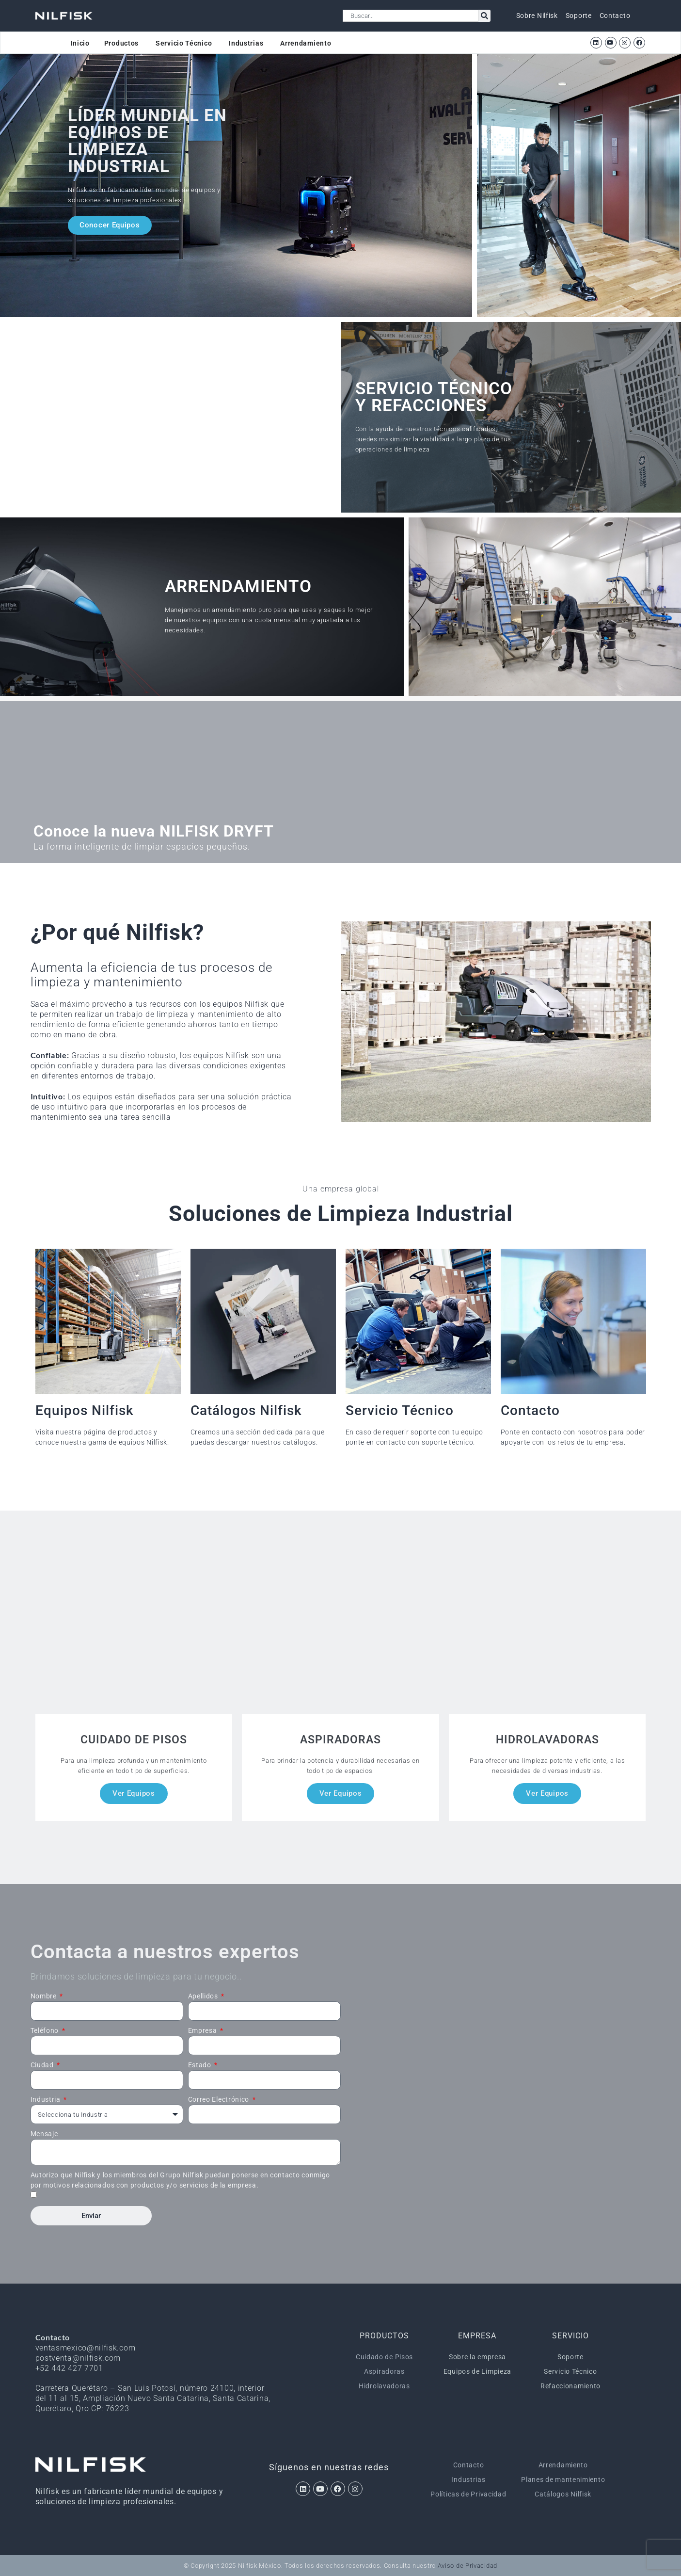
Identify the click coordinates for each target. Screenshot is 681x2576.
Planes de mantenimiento (563, 2479)
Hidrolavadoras (384, 2386)
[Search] (484, 16)
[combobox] (410, 16)
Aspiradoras (384, 2371)
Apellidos (204, 1996)
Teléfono (46, 2030)
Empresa (203, 2030)
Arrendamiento (563, 2465)
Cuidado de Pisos (384, 2357)
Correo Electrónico (219, 2099)
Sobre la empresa (477, 2357)
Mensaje (44, 2134)
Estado (200, 2065)
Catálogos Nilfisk (563, 2494)
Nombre (45, 1996)
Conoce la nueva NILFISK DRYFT (153, 831)
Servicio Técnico (570, 2371)
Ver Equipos (133, 1793)
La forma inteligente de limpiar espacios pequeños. (141, 846)
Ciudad (43, 2065)
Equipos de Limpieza (477, 2371)
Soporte (570, 2357)
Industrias (468, 2479)
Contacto (468, 2465)
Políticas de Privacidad (468, 2494)
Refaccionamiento (570, 2386)
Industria (47, 2099)
